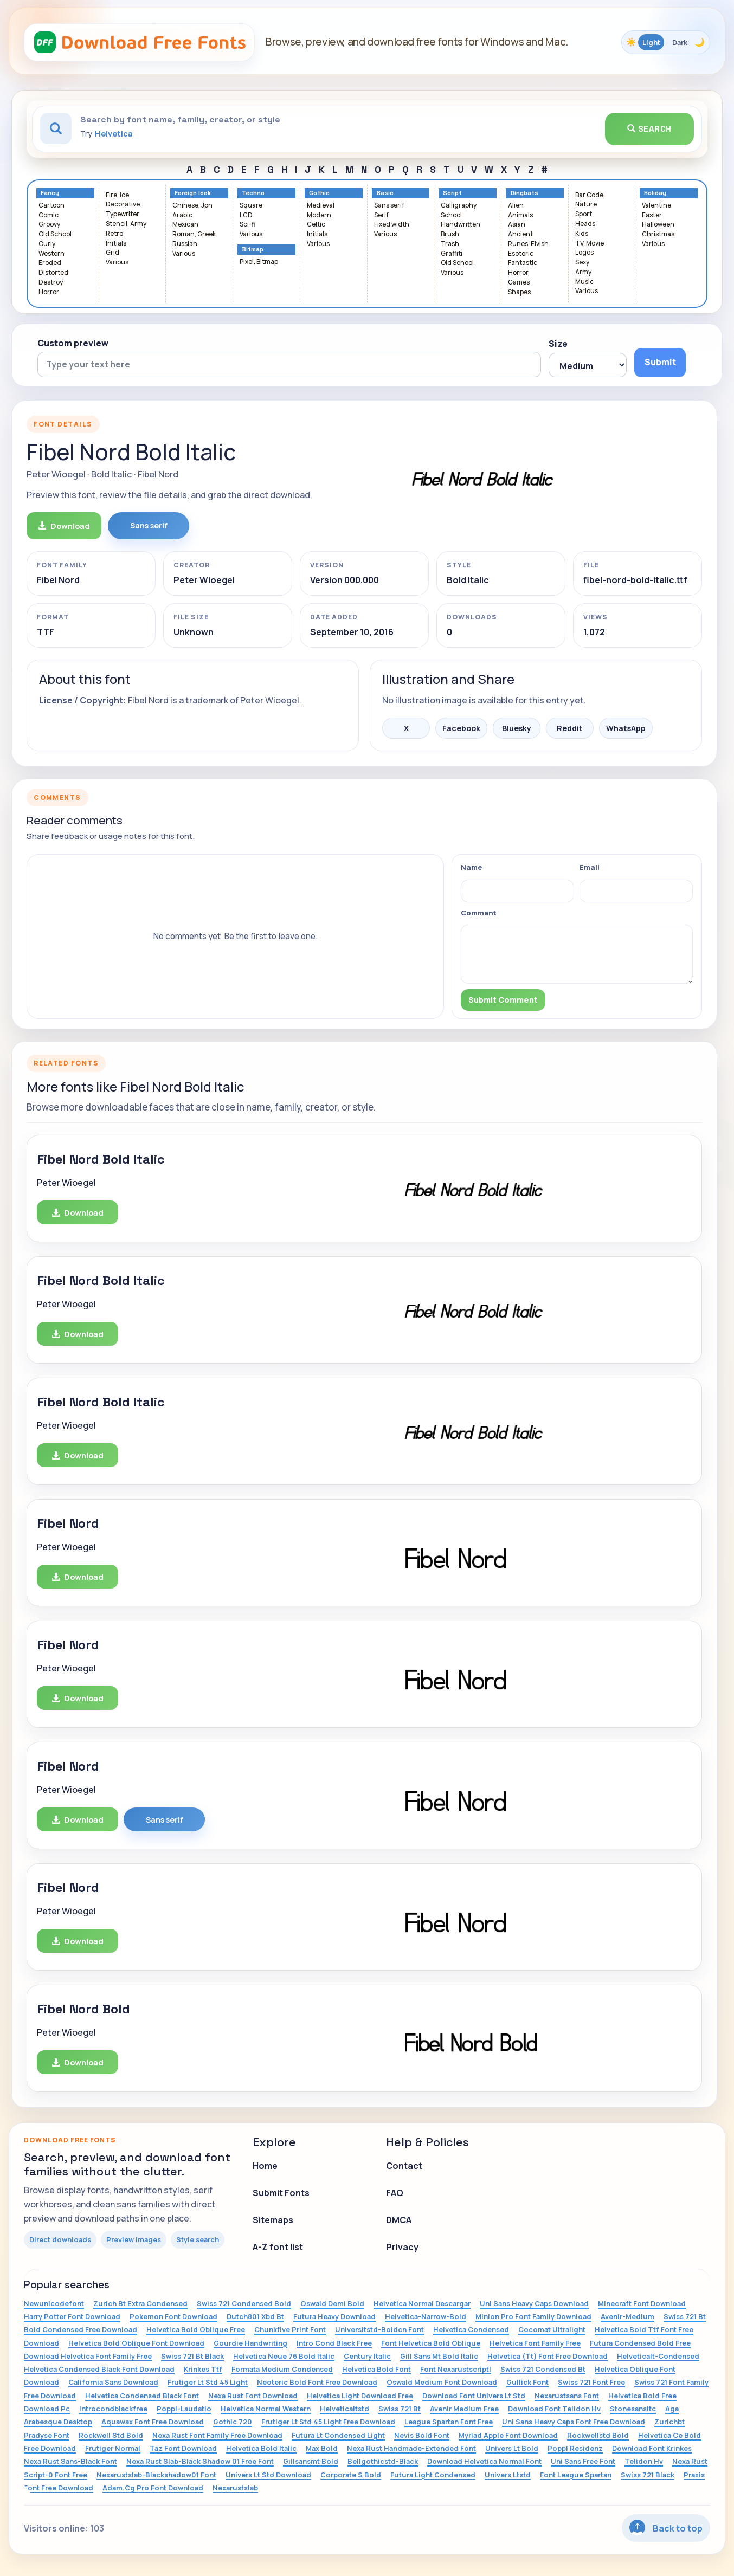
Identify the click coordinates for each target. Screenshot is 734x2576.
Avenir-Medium (627, 2316)
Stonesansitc (633, 2408)
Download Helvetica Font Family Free (88, 2356)
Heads (585, 224)
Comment (479, 913)
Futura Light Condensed (432, 2475)
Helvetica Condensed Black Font (142, 2395)
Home (265, 2166)
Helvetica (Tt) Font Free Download (547, 2356)
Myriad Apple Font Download (508, 2435)
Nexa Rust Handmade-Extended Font (411, 2448)
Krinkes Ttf (203, 2369)
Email (590, 867)
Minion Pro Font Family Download (533, 2316)
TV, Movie (589, 244)
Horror (48, 292)
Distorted (53, 273)
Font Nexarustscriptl (455, 2369)
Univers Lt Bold (511, 2448)
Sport (583, 214)
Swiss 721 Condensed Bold (244, 2303)
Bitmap (252, 250)
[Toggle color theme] (665, 42)
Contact (404, 2166)
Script (452, 193)
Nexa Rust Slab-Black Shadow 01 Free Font (200, 2461)
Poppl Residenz (575, 2448)
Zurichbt (669, 2421)
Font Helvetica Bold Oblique (430, 2343)
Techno (253, 193)
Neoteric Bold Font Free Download (317, 2382)
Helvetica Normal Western (266, 2408)
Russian (184, 244)
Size (558, 343)
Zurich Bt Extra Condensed (140, 2303)
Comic (48, 215)
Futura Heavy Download (334, 2316)
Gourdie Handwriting (250, 2343)
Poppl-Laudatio (184, 2408)
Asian (516, 225)
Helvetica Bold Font (376, 2369)
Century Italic (367, 2356)
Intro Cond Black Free (334, 2343)
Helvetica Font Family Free (535, 2343)
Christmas (658, 234)
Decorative (123, 205)
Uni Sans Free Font (583, 2461)
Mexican (185, 225)
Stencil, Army (126, 224)
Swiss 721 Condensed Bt (542, 2369)
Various (117, 263)
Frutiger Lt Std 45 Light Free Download (328, 2421)
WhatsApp (626, 728)
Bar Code (589, 195)
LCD (246, 215)
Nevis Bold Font (421, 2435)
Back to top (666, 2527)
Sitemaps (273, 2220)
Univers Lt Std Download (268, 2475)
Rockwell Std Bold (111, 2435)
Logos (584, 253)
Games (519, 283)
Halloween (658, 225)
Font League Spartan (575, 2475)
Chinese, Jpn (192, 206)
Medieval (320, 206)
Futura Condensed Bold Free (640, 2343)
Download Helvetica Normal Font (484, 2461)
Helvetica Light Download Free (360, 2395)
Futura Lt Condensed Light (338, 2435)
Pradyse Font (46, 2435)
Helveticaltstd (344, 2408)
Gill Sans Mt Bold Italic (439, 2356)
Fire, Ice (117, 195)
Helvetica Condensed (471, 2329)
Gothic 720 (232, 2421)
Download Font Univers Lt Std (473, 2395)
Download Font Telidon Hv (554, 2408)
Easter (652, 215)
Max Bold (322, 2448)
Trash (450, 244)
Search (649, 129)
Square (251, 206)
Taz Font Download (183, 2448)
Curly (46, 244)
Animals (520, 215)
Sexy (582, 263)
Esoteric (520, 254)
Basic (385, 193)
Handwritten (460, 225)
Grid (112, 253)
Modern (319, 215)
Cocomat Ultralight (551, 2329)
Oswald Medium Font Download (442, 2382)
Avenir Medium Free (464, 2408)
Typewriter (122, 214)
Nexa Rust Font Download (253, 2395)
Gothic (319, 193)
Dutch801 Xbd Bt (255, 2316)
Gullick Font (527, 2382)
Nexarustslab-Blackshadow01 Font (156, 2475)
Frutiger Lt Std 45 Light (208, 2382)
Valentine (656, 206)
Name (471, 867)
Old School (55, 234)
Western (51, 254)
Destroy (50, 283)
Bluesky (516, 728)
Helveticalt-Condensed (658, 2356)
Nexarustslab (235, 2488)
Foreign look (193, 193)
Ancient (520, 234)
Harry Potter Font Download (72, 2316)
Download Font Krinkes (652, 2448)
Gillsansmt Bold (310, 2461)
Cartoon (51, 206)
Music (584, 282)
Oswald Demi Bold (332, 2303)
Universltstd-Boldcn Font (379, 2329)
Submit (660, 362)
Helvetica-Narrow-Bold (425, 2316)
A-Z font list (278, 2247)
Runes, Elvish (528, 244)
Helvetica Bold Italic (261, 2448)
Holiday (655, 193)
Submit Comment (503, 1000)
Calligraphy (459, 206)
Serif (381, 215)
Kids (581, 234)
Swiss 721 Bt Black (192, 2356)
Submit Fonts (281, 2193)
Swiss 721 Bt (399, 2408)
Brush (450, 234)
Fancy (50, 193)
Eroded (49, 263)
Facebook (461, 728)
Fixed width (391, 225)
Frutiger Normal (112, 2448)
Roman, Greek (194, 234)
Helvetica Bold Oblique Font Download (136, 2343)
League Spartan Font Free (448, 2421)
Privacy (402, 2247)
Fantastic (522, 263)
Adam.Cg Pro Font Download (152, 2488)
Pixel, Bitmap (259, 262)
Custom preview (72, 343)
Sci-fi (247, 225)
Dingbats (524, 193)
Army (583, 272)
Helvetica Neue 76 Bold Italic (283, 2356)
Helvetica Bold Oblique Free (195, 2329)
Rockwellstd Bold (598, 2435)
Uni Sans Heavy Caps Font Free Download (573, 2421)
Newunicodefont (54, 2303)
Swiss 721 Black (647, 2475)
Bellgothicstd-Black (382, 2461)
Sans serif (389, 206)
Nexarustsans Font (567, 2395)
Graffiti (451, 254)
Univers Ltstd (508, 2475)
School (451, 215)
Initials (116, 244)
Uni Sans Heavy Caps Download (534, 2303)
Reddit (570, 728)
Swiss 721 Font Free (591, 2382)
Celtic (316, 225)
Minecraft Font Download (642, 2303)
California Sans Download (113, 2382)
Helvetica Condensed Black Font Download (99, 2369)
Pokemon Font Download (173, 2316)
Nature (586, 205)
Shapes (519, 292)
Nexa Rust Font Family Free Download (217, 2435)
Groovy (49, 225)
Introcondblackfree (113, 2408)
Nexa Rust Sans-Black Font (70, 2461)
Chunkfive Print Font (290, 2329)
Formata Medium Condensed (282, 2369)
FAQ (394, 2193)
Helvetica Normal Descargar (422, 2303)
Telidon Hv (643, 2461)
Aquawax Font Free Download (152, 2421)
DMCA (398, 2220)
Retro (114, 234)
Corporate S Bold (350, 2475)
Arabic (182, 215)
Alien (516, 206)
